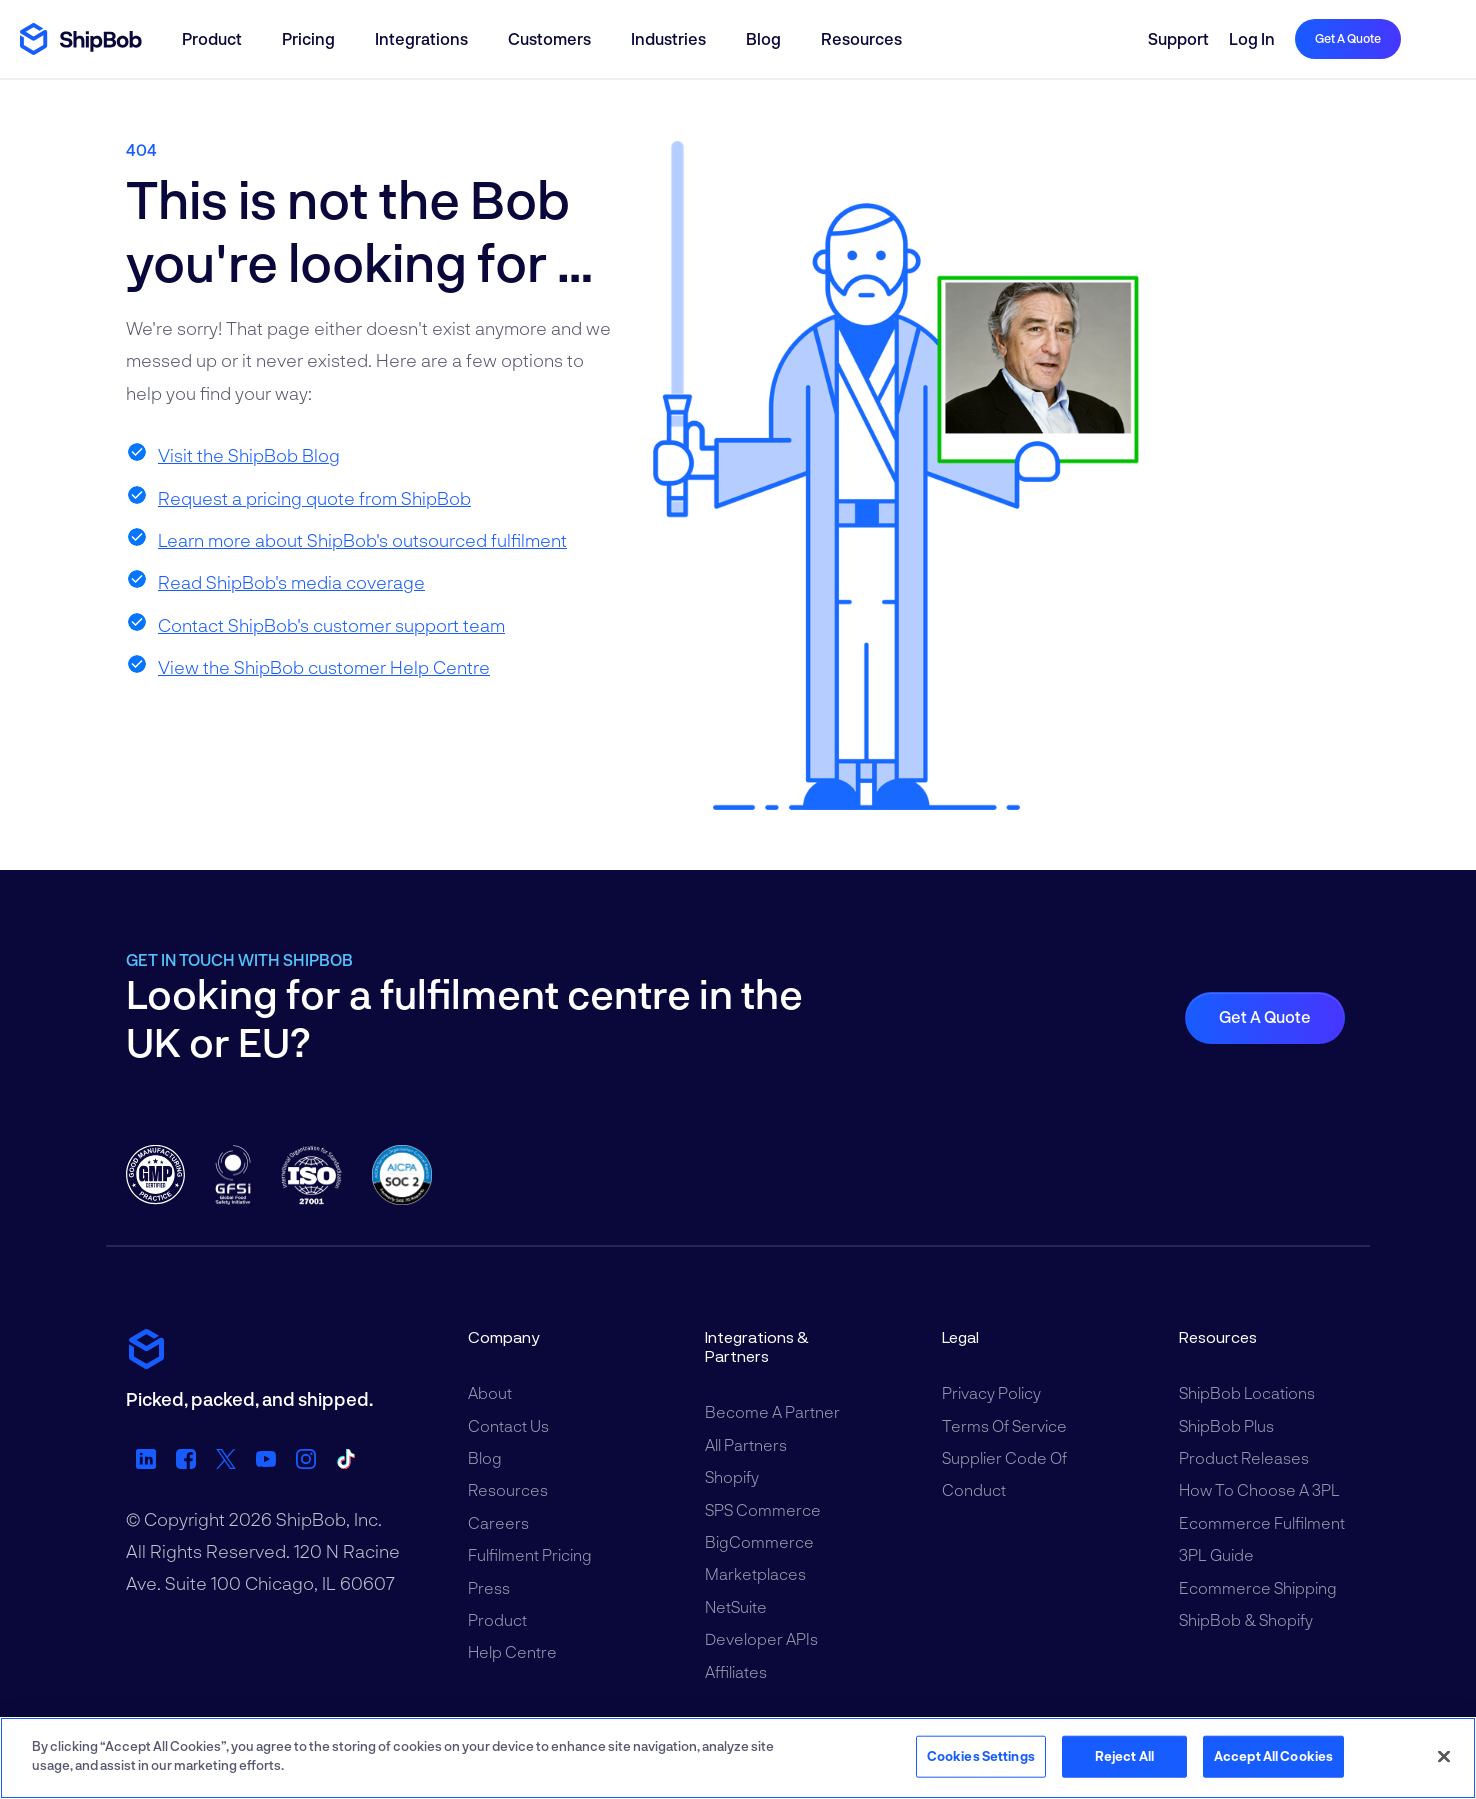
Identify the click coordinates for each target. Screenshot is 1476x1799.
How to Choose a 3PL (1259, 1489)
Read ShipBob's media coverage (291, 582)
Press (489, 1587)
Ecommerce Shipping (1258, 1587)
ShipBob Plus (1226, 1425)
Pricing (308, 38)
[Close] (1444, 1756)
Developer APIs (761, 1638)
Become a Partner (772, 1411)
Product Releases (1244, 1457)
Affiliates (736, 1671)
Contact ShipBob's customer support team (331, 625)
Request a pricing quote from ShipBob (314, 498)
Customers (549, 38)
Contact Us (508, 1425)
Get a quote (1348, 38)
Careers (498, 1522)
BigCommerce (759, 1541)
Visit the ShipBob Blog (249, 455)
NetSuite (736, 1606)
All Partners (746, 1444)
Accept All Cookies (1273, 1756)
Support (1178, 38)
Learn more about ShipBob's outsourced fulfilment (362, 540)
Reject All (1124, 1756)
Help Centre (512, 1651)
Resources (861, 38)
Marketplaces (755, 1573)
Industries (668, 38)
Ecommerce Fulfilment (1262, 1522)
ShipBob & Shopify (1246, 1619)
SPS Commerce (763, 1509)
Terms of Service (1004, 1425)
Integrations (421, 38)
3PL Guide (1216, 1554)
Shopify (732, 1476)
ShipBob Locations (1247, 1392)
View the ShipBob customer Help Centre (324, 667)
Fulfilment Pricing (530, 1554)
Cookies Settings (981, 1756)
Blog (763, 38)
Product (212, 38)
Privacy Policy (991, 1392)
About (490, 1392)
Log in (1252, 38)
